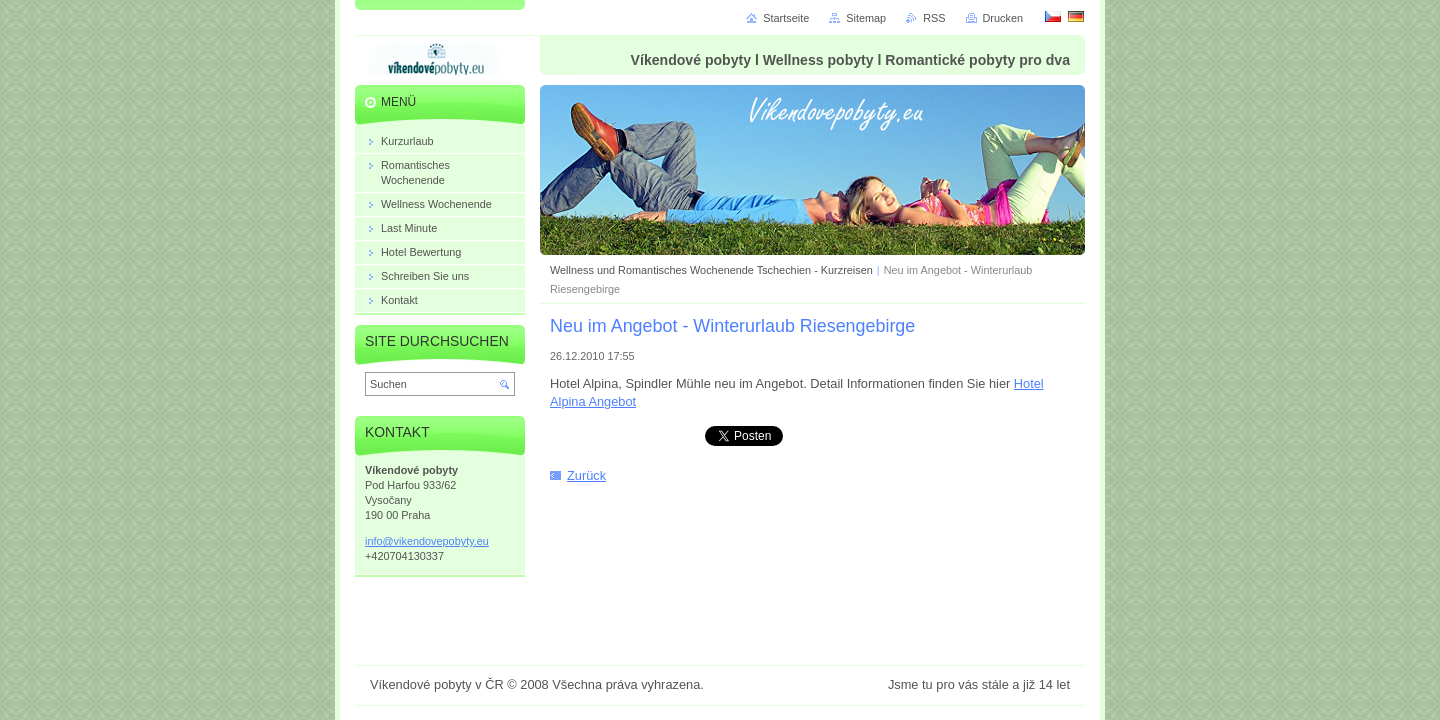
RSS (934, 18)
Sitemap (866, 18)
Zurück (586, 475)
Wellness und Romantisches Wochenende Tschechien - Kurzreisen (711, 270)
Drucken (1003, 18)
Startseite (786, 18)
